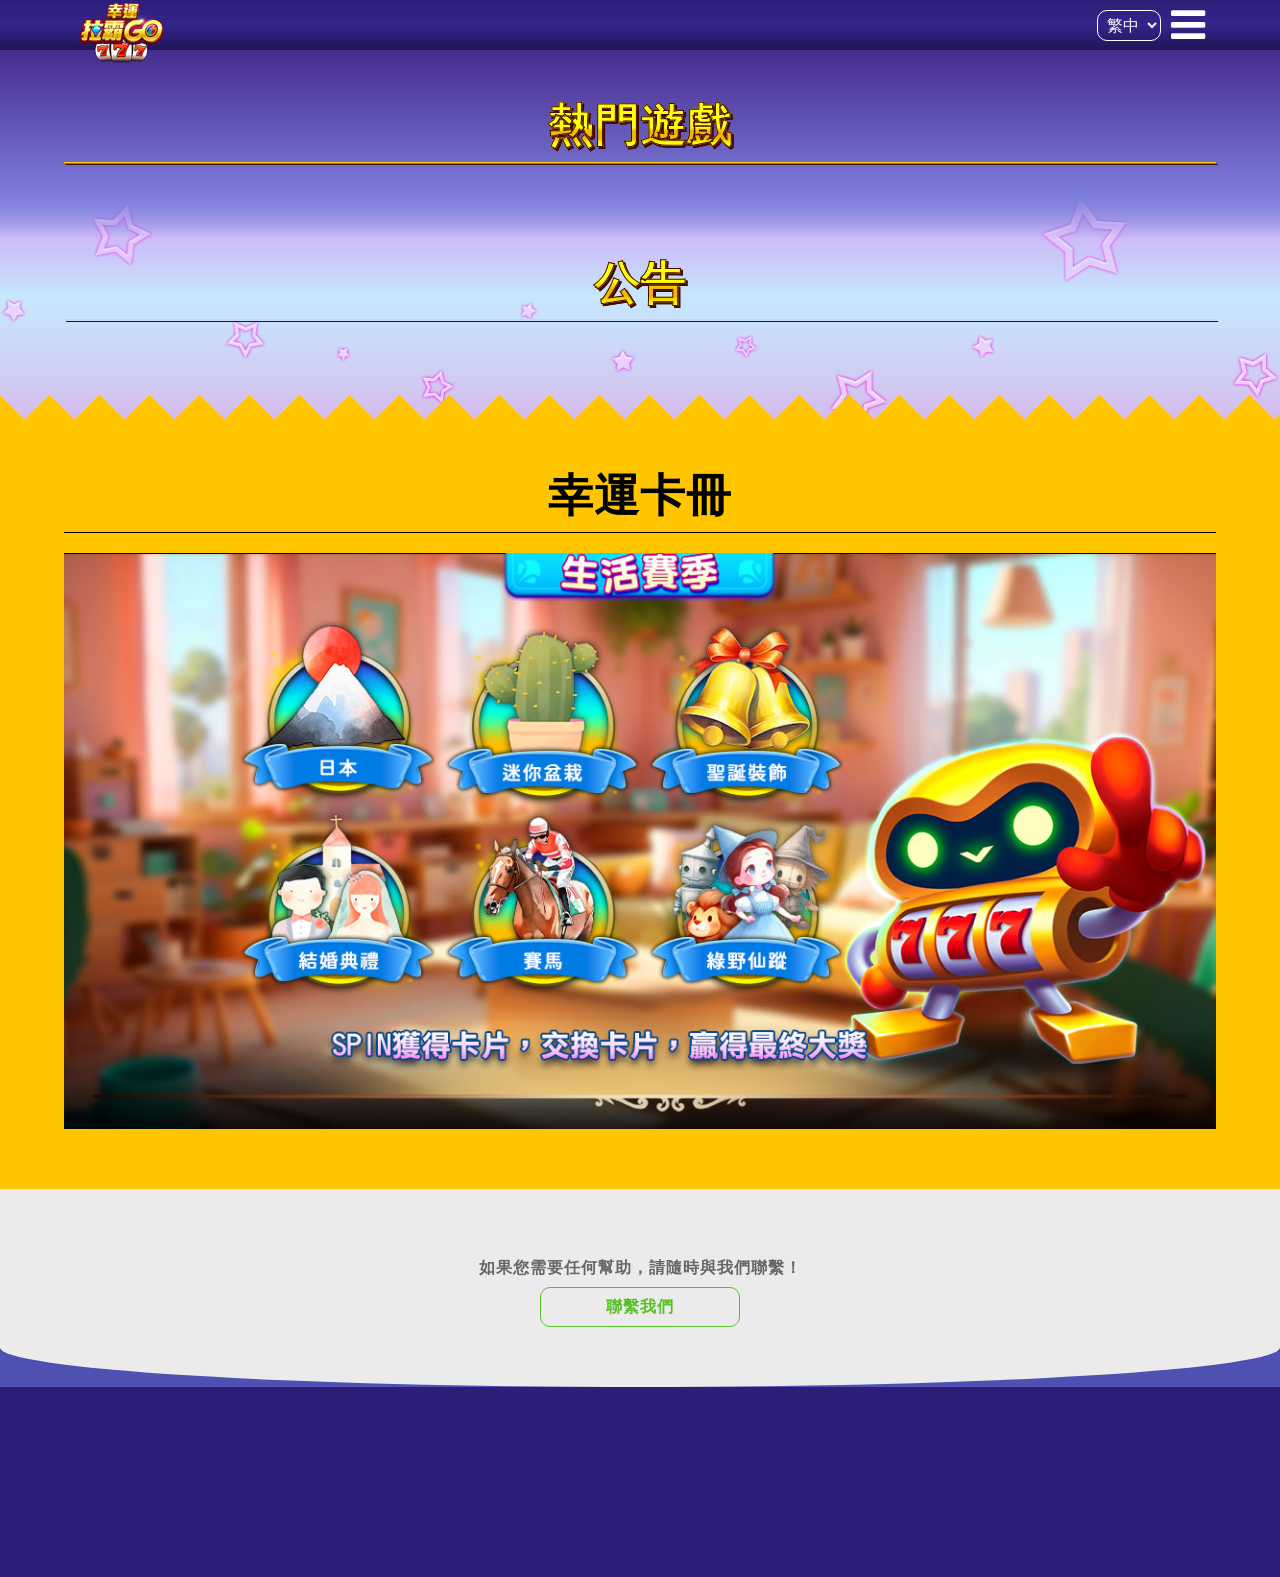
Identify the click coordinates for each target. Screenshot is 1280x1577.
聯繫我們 (640, 1306)
